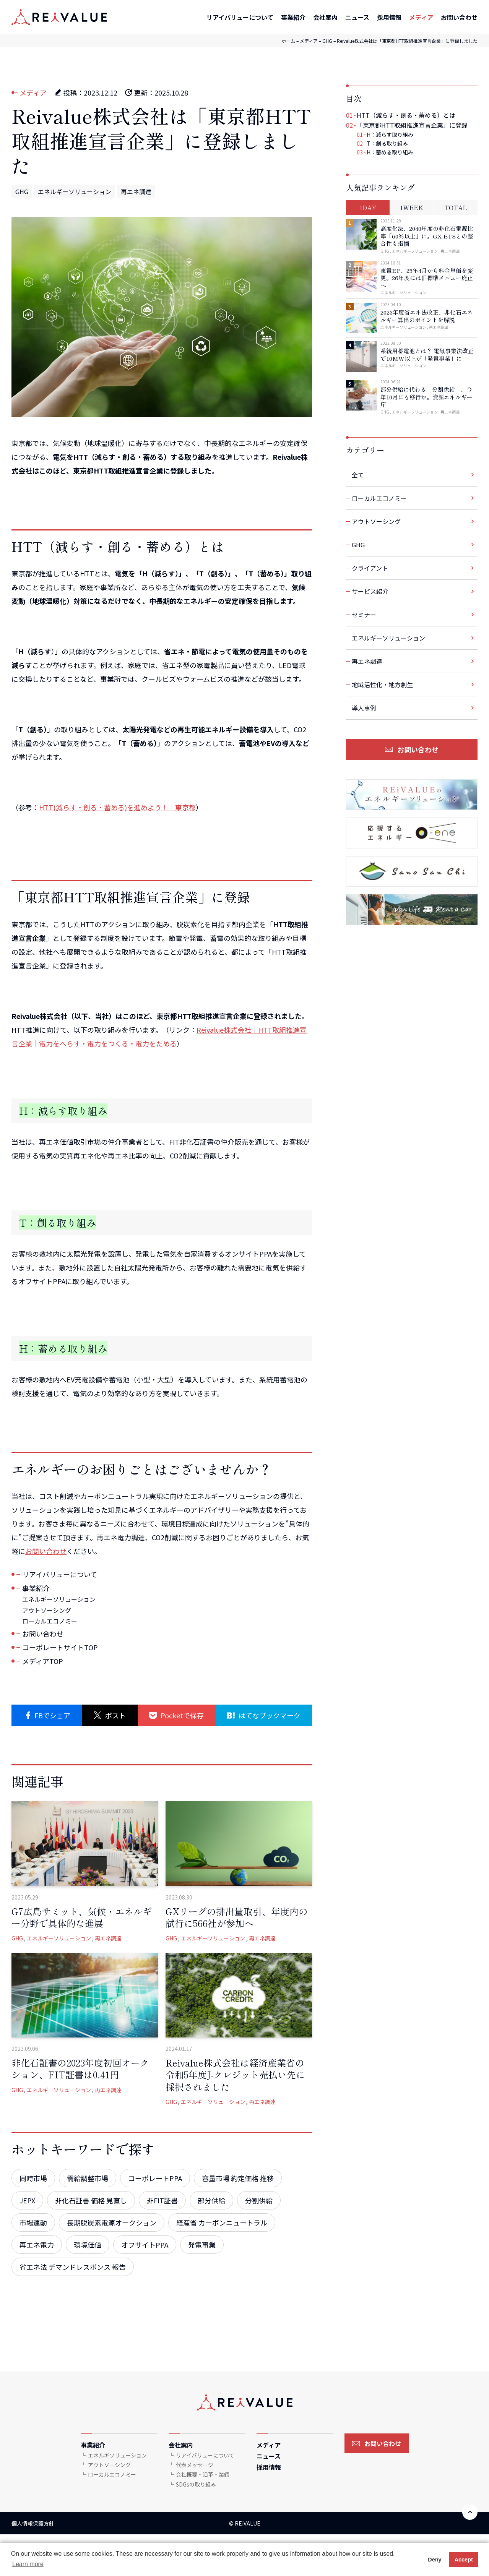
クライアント (370, 568)
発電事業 (202, 2245)
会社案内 (325, 17)
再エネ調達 (136, 191)
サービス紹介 (370, 591)
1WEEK (411, 207)
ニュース (357, 17)
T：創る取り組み (387, 143)
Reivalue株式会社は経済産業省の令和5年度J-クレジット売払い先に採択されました (235, 2074)
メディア (421, 17)
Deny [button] (434, 2560)
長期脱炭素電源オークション (111, 2222)
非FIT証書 (162, 2200)
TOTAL (455, 207)
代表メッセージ (194, 2465)
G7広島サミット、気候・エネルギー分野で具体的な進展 (81, 1917)
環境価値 (87, 2245)
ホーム (288, 40)
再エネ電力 (36, 2245)
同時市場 (33, 2178)
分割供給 (259, 2200)
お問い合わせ (459, 17)
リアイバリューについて (239, 17)
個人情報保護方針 (32, 2523)
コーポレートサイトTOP (60, 1647)
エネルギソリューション (117, 2455)
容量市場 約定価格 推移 (238, 2178)
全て (358, 474)
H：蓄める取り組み (390, 152)
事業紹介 (293, 17)
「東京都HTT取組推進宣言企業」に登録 (412, 125)
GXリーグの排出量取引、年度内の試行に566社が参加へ (237, 1917)
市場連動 (33, 2222)
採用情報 (389, 17)
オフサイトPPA (144, 2245)
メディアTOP (42, 1661)
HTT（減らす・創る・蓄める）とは (406, 115)
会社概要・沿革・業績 (202, 2474)
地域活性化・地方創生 (382, 684)
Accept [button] (464, 2560)
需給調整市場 (87, 2178)
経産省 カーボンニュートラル (221, 2222)
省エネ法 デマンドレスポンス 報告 (72, 2267)
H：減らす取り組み (390, 134)
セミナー (364, 614)
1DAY (367, 207)
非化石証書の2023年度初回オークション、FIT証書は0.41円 (80, 2068)
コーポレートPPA (155, 2178)
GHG (327, 40)
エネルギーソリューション (74, 191)
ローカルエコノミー (49, 1620)
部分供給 (211, 2200)
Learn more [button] (28, 2564)
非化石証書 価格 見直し (91, 2200)
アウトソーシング (46, 1610)
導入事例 (364, 707)
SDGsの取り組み (196, 2484)
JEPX (27, 2200)
